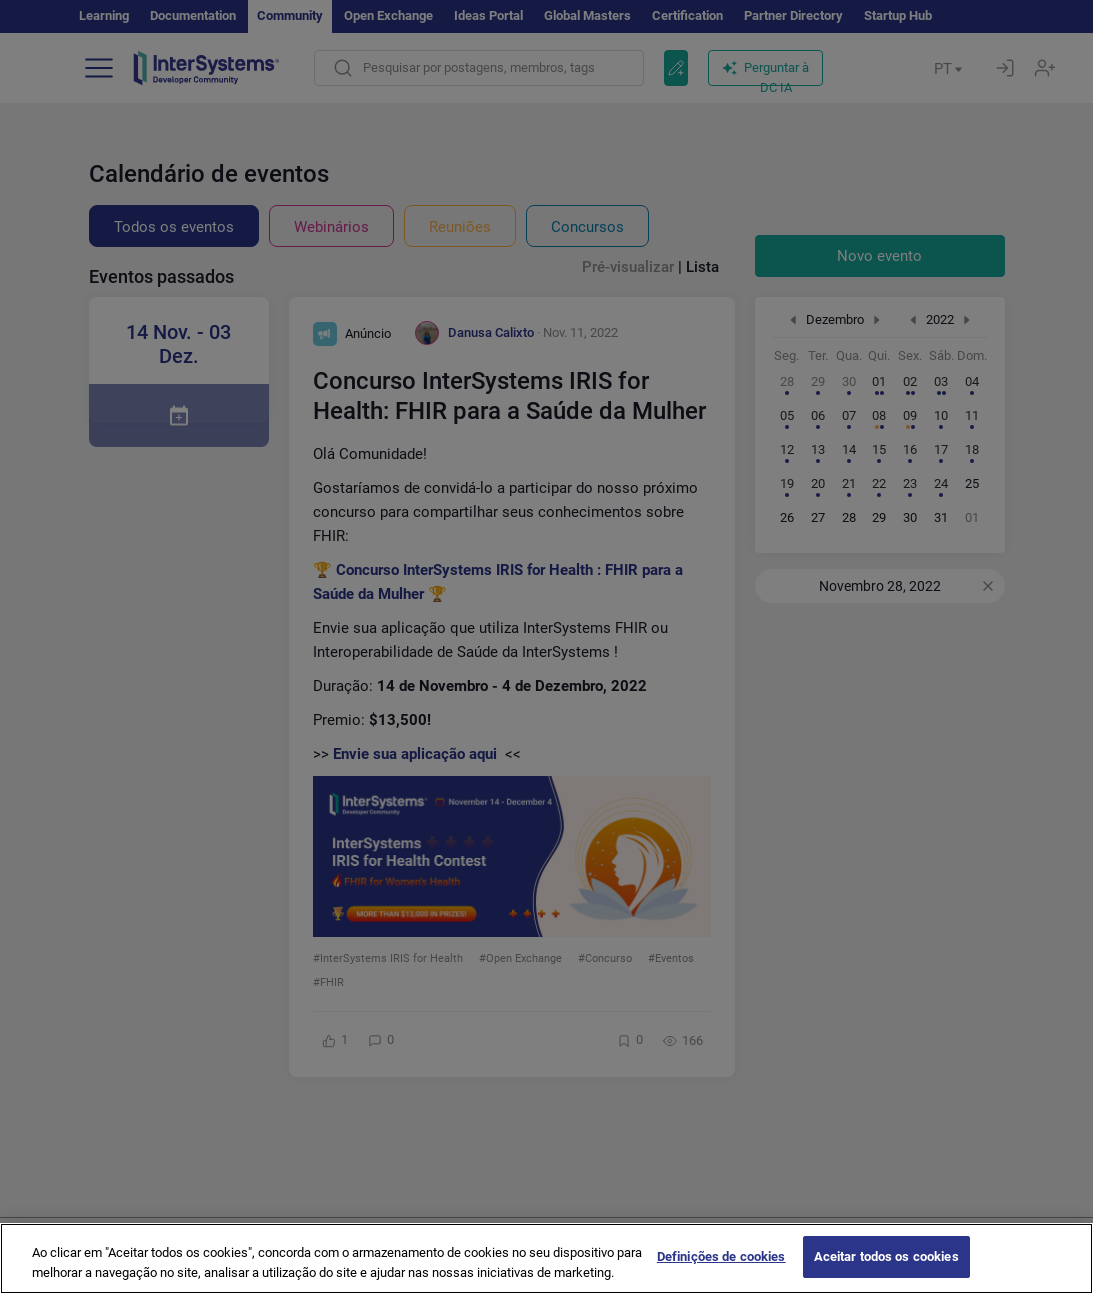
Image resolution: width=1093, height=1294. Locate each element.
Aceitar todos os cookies (886, 1271)
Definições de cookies (721, 1271)
